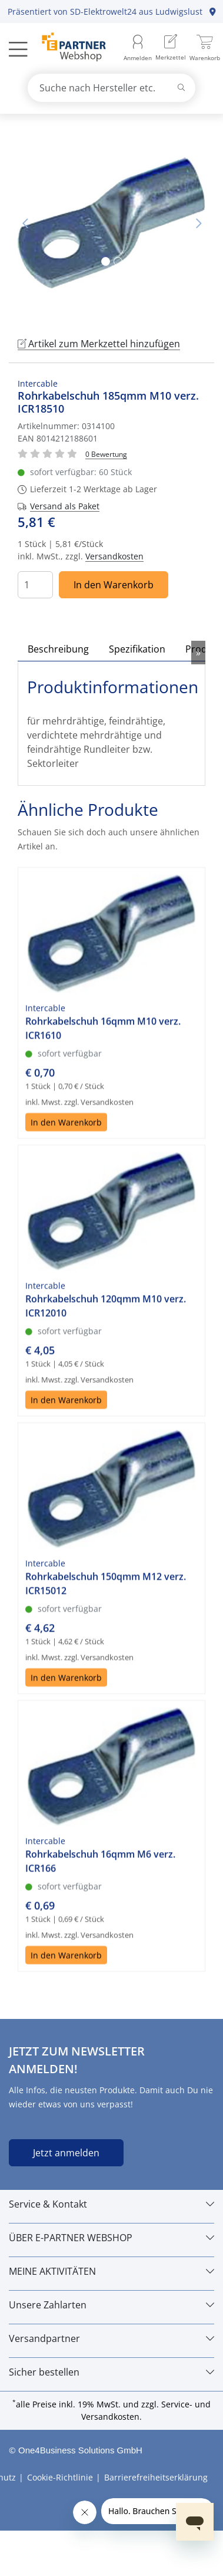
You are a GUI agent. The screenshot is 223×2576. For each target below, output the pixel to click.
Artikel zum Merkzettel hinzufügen (99, 343)
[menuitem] (170, 48)
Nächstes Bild (198, 223)
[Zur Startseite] (67, 48)
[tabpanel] (111, 223)
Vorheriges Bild (25, 223)
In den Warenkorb (114, 584)
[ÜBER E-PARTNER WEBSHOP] (111, 2237)
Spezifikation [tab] (137, 649)
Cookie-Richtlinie (60, 2477)
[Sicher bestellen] (111, 2372)
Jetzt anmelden (66, 2152)
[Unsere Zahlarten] (111, 2305)
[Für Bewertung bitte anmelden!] (106, 453)
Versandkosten (114, 556)
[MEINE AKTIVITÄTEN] (111, 2271)
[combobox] (112, 88)
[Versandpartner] (111, 2338)
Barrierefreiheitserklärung (156, 2477)
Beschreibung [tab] (58, 649)
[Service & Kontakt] (111, 2204)
